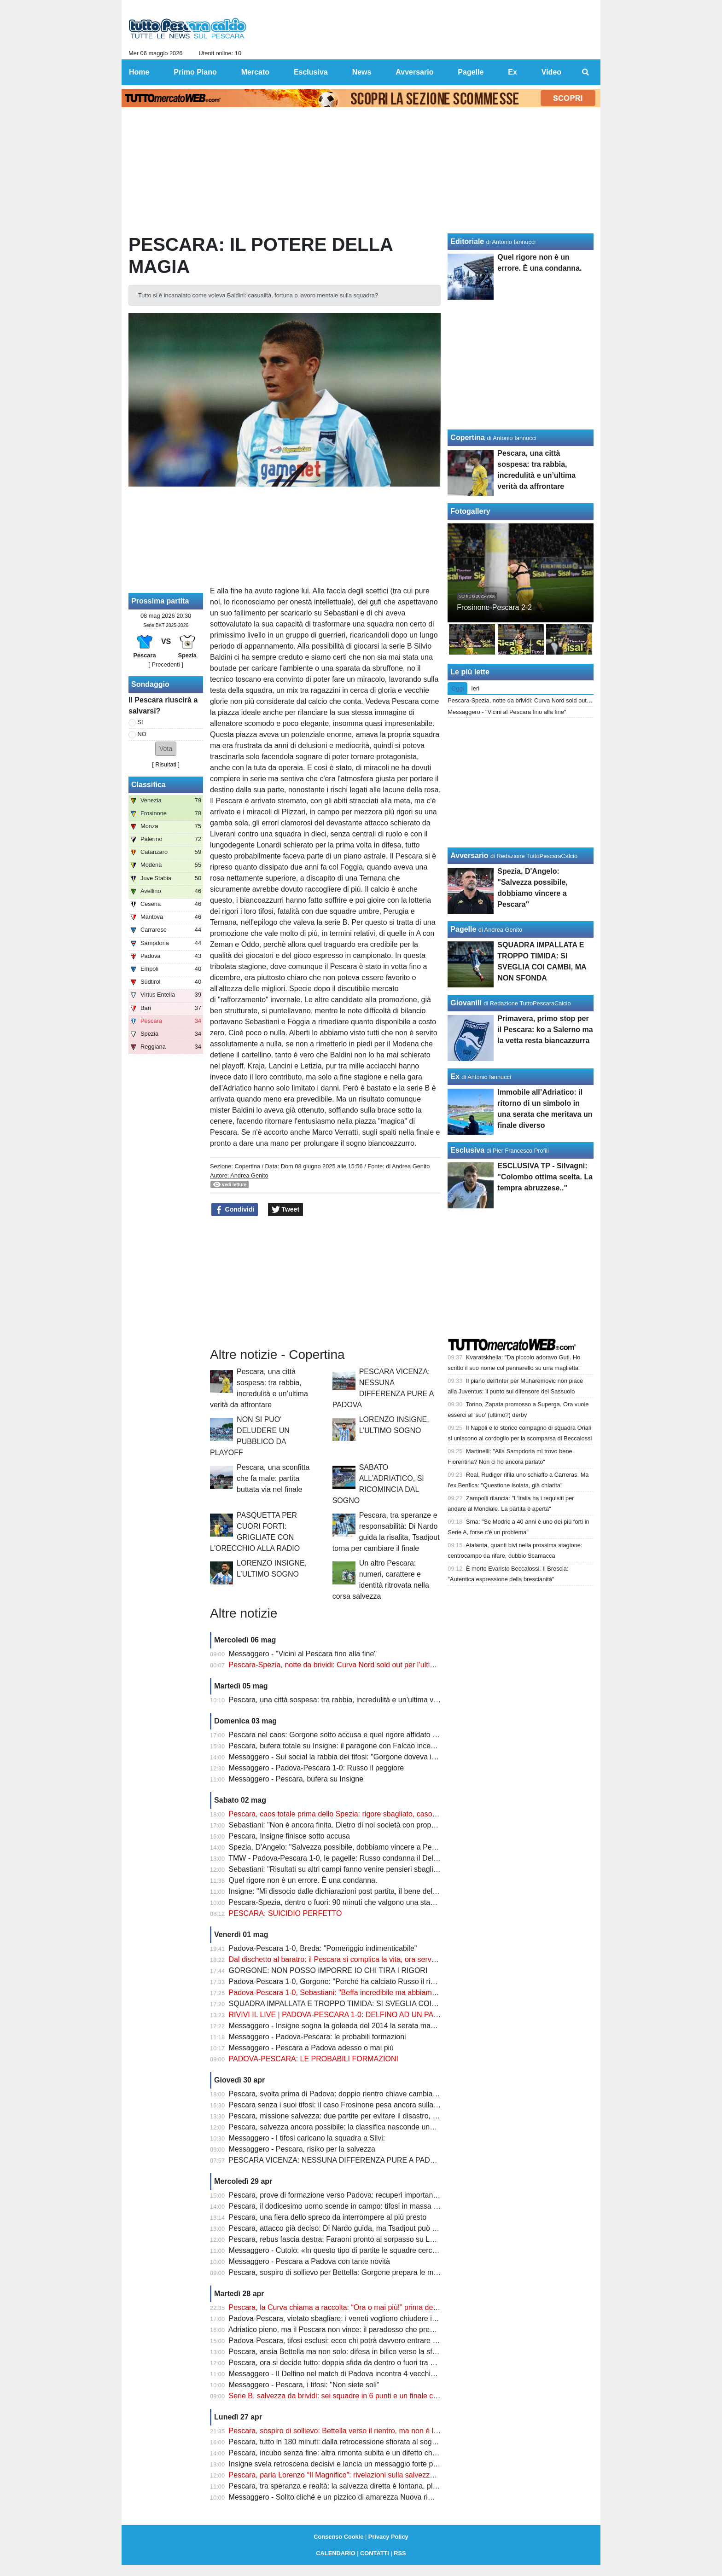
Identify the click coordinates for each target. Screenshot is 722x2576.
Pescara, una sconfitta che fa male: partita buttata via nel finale (273, 1478)
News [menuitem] (362, 72)
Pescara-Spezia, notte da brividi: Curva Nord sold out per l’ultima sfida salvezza (359, 1665)
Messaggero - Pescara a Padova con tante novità (309, 2261)
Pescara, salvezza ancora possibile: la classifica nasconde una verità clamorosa (359, 2127)
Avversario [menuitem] (414, 72)
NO (142, 734)
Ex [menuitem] (512, 72)
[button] (165, 749)
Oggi (457, 688)
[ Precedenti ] (165, 664)
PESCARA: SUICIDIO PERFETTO (285, 1913)
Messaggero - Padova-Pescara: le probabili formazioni (317, 2037)
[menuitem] (585, 72)
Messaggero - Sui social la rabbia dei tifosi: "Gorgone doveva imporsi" (342, 1757)
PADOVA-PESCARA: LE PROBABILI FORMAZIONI (313, 2059)
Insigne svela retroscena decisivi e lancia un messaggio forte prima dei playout (357, 2464)
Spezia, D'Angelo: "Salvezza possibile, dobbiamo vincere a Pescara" (341, 1847)
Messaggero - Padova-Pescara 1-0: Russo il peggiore (316, 1768)
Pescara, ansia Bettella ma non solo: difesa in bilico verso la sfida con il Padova (359, 2352)
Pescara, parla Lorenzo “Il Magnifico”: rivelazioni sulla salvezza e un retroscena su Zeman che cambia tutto (403, 2475)
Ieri (475, 688)
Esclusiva (467, 1150)
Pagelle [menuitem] (470, 72)
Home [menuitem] (139, 72)
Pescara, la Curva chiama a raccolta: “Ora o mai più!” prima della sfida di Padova (361, 2307)
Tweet (286, 1210)
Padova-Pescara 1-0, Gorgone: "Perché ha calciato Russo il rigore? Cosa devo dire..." (369, 1981)
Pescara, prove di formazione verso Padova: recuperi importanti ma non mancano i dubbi (374, 2195)
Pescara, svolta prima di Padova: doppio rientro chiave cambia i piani (341, 2094)
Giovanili (466, 1003)
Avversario (469, 855)
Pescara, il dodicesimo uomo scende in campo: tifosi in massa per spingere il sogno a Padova (382, 2206)
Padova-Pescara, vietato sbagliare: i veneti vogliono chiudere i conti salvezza (354, 2318)
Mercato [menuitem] (255, 72)
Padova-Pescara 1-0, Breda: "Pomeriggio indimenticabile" (323, 1948)
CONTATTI (374, 2553)
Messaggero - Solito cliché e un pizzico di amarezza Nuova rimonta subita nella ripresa (370, 2497)
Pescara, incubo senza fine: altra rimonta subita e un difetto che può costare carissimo (369, 2453)
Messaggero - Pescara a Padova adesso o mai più (311, 2048)
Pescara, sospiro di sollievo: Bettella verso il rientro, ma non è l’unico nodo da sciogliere (372, 2431)
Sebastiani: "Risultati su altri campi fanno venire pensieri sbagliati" (336, 1869)
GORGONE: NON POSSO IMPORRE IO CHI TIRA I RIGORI (328, 1970)
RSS (400, 2553)
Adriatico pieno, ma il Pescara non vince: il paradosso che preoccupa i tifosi (351, 2329)
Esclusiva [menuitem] (311, 72)
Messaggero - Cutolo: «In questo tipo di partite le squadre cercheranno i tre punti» (362, 2250)
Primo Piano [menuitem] (195, 72)
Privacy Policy (388, 2536)
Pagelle (463, 929)
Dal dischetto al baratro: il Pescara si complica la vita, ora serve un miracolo (352, 1959)
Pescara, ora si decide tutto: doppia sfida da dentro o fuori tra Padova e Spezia (357, 2363)
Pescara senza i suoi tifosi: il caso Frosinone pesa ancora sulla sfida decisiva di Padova (372, 2105)
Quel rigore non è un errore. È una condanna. (303, 1880)
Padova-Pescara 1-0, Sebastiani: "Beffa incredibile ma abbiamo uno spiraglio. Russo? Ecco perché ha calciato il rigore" (423, 1992)
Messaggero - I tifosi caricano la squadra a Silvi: (307, 2138)
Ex (455, 1076)
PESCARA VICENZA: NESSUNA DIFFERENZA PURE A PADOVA (337, 2160)
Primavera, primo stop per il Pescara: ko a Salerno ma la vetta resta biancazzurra (545, 1029)
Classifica (148, 785)
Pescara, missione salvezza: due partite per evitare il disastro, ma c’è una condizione (367, 2116)
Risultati (165, 764)
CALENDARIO (335, 2553)
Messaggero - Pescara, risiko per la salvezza (302, 2149)
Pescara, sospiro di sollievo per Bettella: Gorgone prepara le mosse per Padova (359, 2272)
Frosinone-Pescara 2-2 (494, 607)
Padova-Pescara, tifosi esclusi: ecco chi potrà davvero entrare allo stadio (347, 2340)
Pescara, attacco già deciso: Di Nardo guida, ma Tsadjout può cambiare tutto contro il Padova (381, 2228)
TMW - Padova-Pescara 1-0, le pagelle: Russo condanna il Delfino (336, 1858)
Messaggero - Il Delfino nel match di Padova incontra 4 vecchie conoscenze (352, 2374)
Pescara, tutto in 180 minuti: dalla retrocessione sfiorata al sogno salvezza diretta (361, 2442)
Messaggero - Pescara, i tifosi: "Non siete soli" (304, 2385)
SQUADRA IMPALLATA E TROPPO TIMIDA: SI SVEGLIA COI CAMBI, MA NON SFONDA (376, 2003)
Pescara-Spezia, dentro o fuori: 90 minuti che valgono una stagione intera (349, 1902)
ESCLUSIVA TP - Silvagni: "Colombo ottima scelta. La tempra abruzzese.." (545, 1177)
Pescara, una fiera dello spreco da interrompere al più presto (328, 2217)
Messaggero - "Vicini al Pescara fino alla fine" (303, 1654)
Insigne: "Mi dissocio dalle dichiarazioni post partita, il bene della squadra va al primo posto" (378, 1891)
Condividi (235, 1210)
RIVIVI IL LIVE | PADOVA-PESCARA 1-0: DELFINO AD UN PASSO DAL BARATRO (365, 2015)
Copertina (247, 1166)
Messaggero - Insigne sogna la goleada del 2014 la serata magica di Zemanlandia (363, 2026)
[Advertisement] (325, 1282)
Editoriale (467, 241)
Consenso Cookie (338, 2536)
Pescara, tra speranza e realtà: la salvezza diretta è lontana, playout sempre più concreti (373, 2486)
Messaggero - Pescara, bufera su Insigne (296, 1779)
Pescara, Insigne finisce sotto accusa (289, 1836)
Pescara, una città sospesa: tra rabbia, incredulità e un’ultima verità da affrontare (360, 1700)
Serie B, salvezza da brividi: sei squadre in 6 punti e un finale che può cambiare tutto (367, 2396)
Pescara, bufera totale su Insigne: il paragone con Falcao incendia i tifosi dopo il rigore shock (380, 1746)
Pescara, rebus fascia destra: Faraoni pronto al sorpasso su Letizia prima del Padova (368, 2239)
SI (140, 722)
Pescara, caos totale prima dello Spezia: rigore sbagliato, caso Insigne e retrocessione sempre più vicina (399, 1814)
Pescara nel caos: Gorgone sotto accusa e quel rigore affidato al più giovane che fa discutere (380, 1735)
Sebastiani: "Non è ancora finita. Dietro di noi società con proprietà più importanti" (362, 1825)
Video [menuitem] (551, 72)
